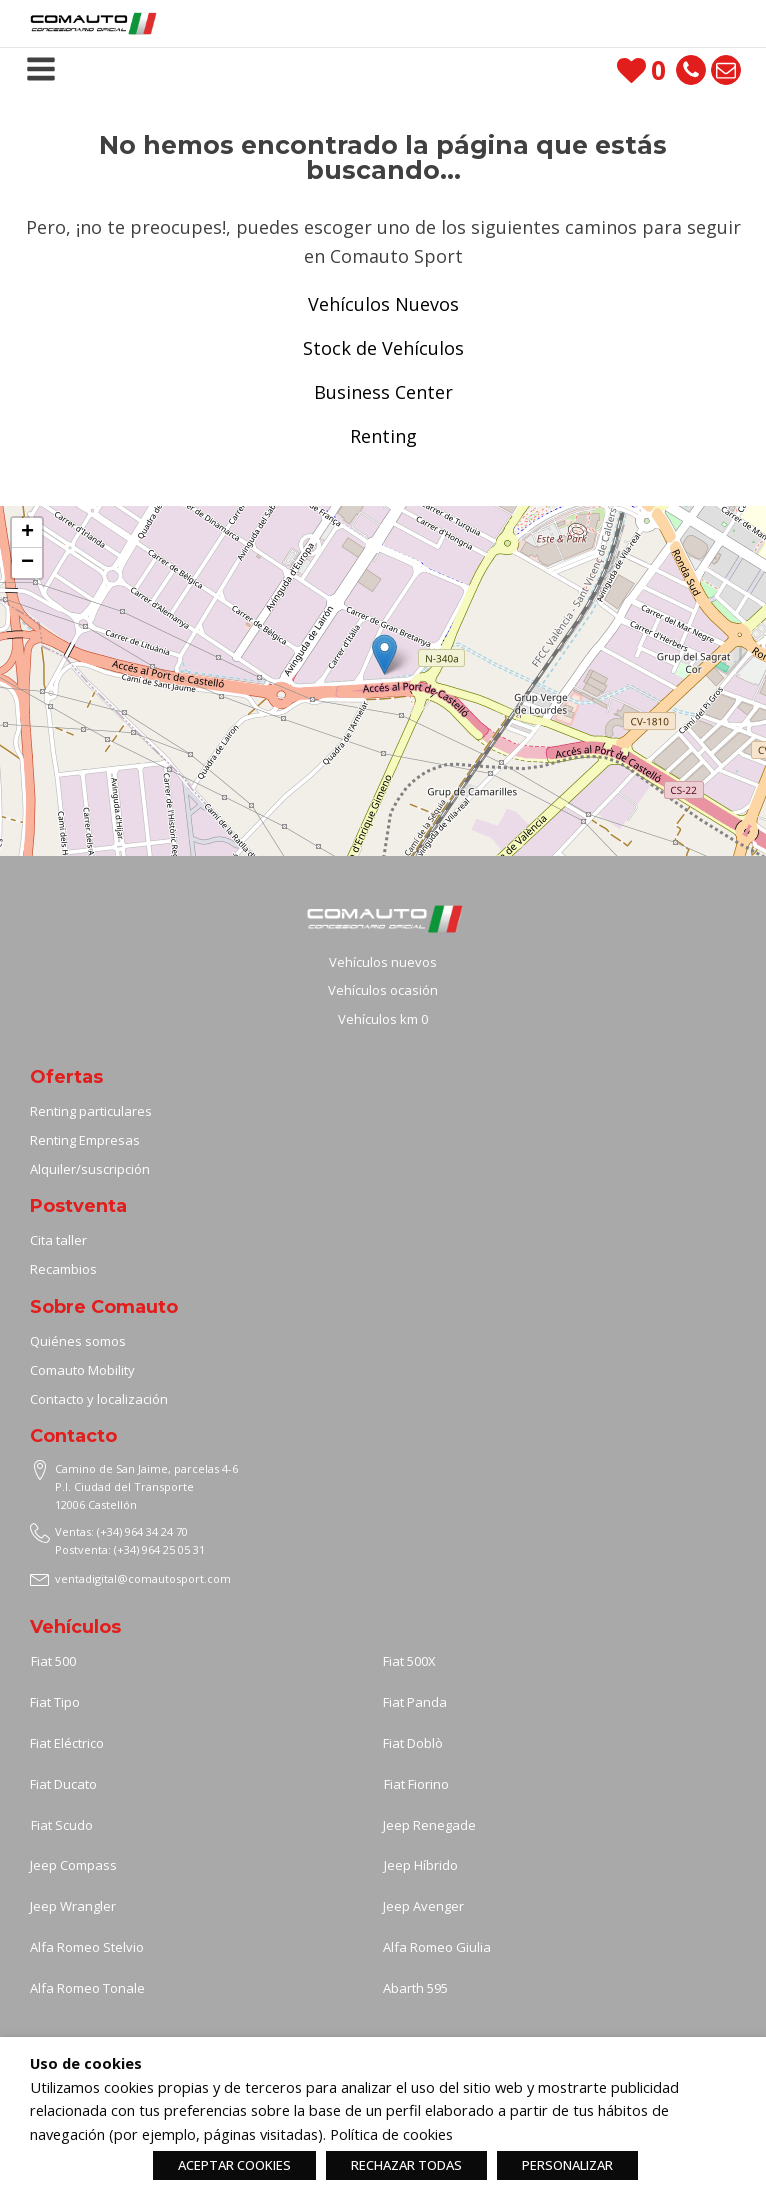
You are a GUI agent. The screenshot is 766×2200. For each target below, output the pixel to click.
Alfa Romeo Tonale (87, 1988)
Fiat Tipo (55, 1702)
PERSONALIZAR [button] (567, 2165)
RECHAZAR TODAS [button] (406, 2165)
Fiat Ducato (63, 1784)
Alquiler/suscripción (90, 1169)
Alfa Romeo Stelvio (87, 1947)
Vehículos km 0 (383, 1019)
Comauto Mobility (84, 1370)
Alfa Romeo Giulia (437, 1947)
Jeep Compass (73, 1865)
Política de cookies (391, 2134)
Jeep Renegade (429, 1825)
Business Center (383, 392)
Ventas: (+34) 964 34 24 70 (121, 1531)
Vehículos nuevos (383, 962)
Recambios (63, 1269)
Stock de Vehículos (383, 348)
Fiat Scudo (62, 1825)
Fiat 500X (409, 1661)
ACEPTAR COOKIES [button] (234, 2165)
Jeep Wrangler (73, 1906)
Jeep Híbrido (421, 1865)
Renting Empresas (85, 1140)
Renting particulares (91, 1111)
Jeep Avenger (423, 1906)
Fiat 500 (53, 1661)
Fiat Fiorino (416, 1784)
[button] (384, 654)
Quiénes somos (78, 1341)
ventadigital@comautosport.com (143, 1578)
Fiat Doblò (413, 1743)
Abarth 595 (415, 1988)
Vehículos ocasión (383, 990)
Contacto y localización (99, 1399)
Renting (383, 436)
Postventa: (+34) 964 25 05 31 (130, 1549)
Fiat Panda (415, 1702)
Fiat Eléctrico (67, 1743)
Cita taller (58, 1240)
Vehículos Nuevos (383, 304)
